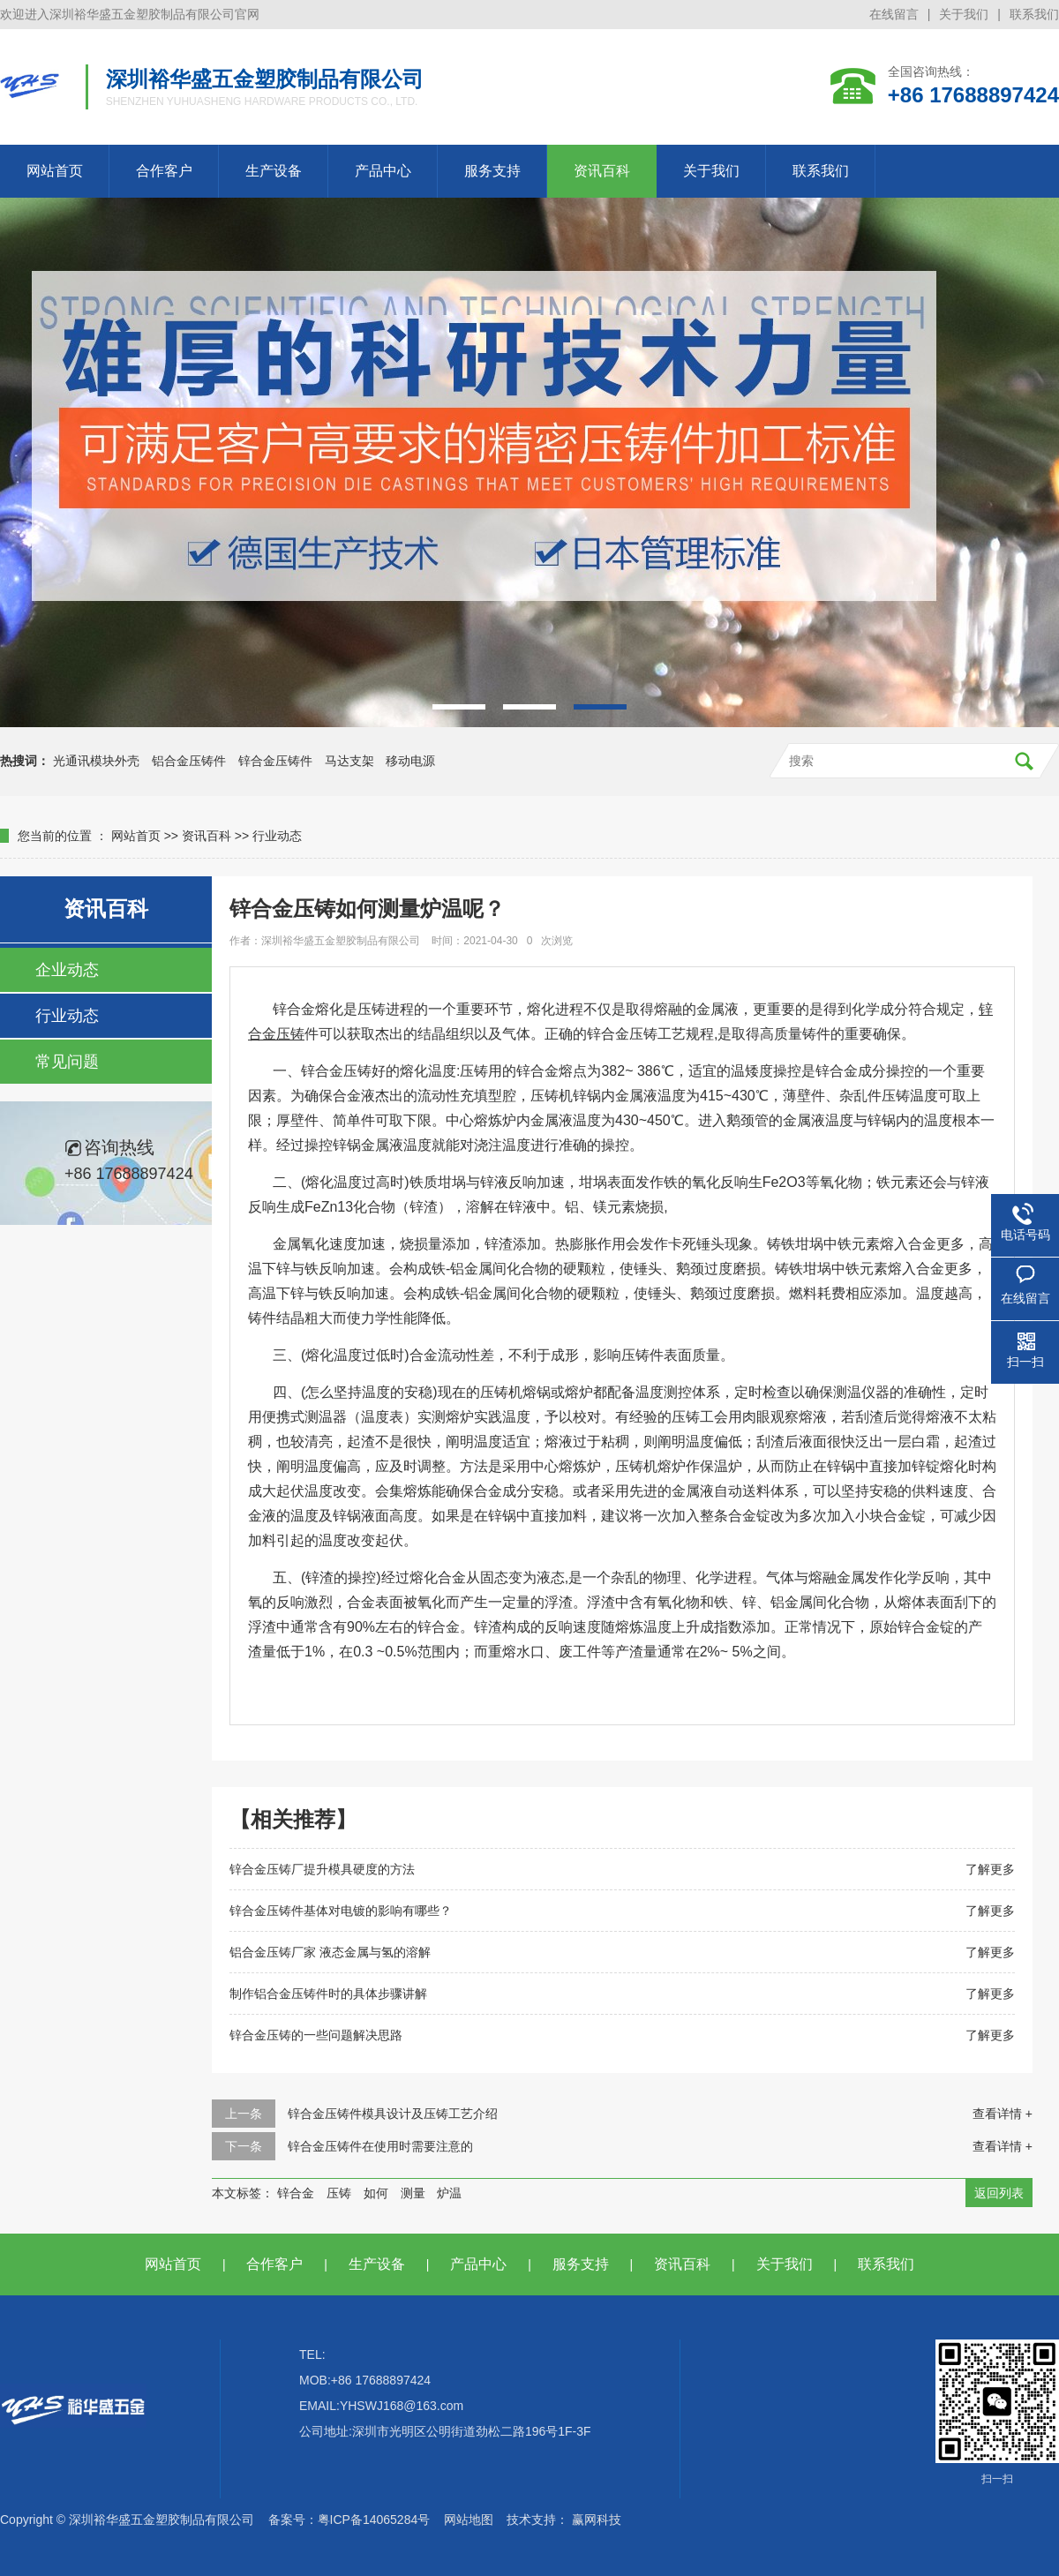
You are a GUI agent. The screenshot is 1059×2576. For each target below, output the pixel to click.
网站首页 (54, 170)
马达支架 (349, 761)
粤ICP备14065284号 (374, 2519)
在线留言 (894, 14)
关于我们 (963, 14)
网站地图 (468, 2519)
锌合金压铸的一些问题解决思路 (315, 2035)
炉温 (449, 2193)
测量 (413, 2193)
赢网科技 (596, 2519)
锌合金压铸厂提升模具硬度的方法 (322, 1869)
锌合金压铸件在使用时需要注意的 (380, 2146)
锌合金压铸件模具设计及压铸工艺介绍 (393, 2114)
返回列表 (999, 2193)
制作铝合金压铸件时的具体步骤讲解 (328, 1993)
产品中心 (383, 170)
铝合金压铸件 (189, 761)
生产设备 (273, 170)
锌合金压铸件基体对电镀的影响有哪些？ (340, 1911)
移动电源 (410, 761)
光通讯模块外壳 (96, 761)
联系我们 (1034, 14)
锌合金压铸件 (275, 761)
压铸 (339, 2193)
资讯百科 (602, 170)
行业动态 (277, 836)
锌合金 (295, 2193)
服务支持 (492, 170)
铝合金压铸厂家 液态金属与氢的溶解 (330, 1952)
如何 (376, 2193)
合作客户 (164, 170)
